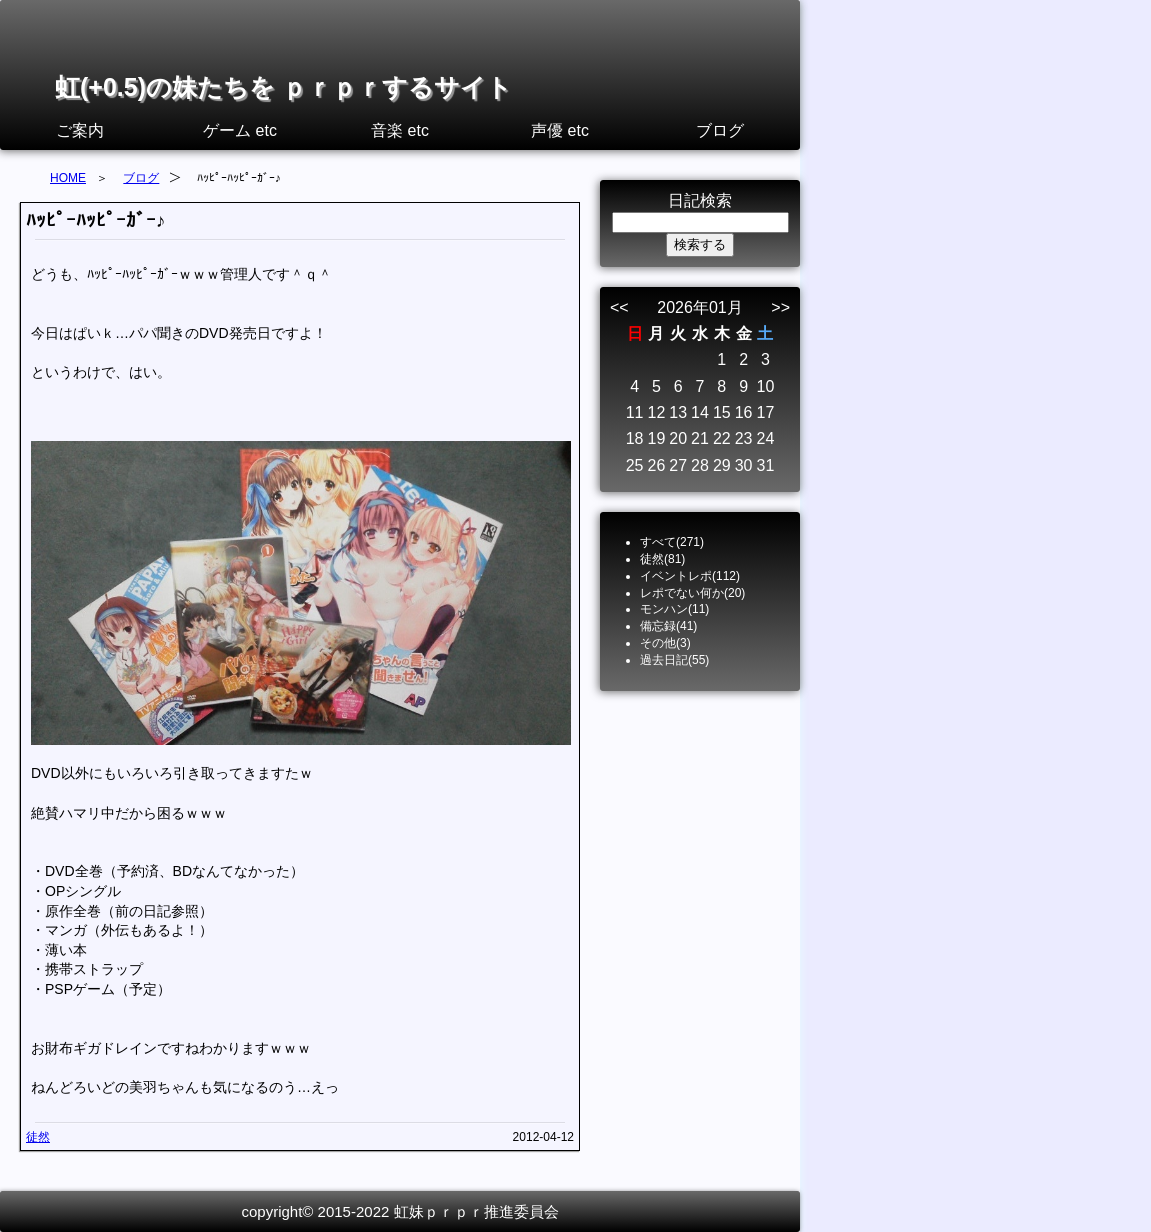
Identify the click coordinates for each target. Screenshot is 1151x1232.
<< (619, 307)
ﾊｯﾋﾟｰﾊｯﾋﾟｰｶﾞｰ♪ (95, 220)
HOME (68, 178)
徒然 (38, 1137)
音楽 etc (400, 130)
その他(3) (665, 643)
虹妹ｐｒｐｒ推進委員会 (476, 1211)
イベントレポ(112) (690, 576)
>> (780, 307)
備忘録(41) (668, 626)
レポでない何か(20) (692, 593)
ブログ (720, 130)
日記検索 (700, 200)
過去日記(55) (674, 660)
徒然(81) (662, 559)
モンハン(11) (674, 609)
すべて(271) (672, 542)
